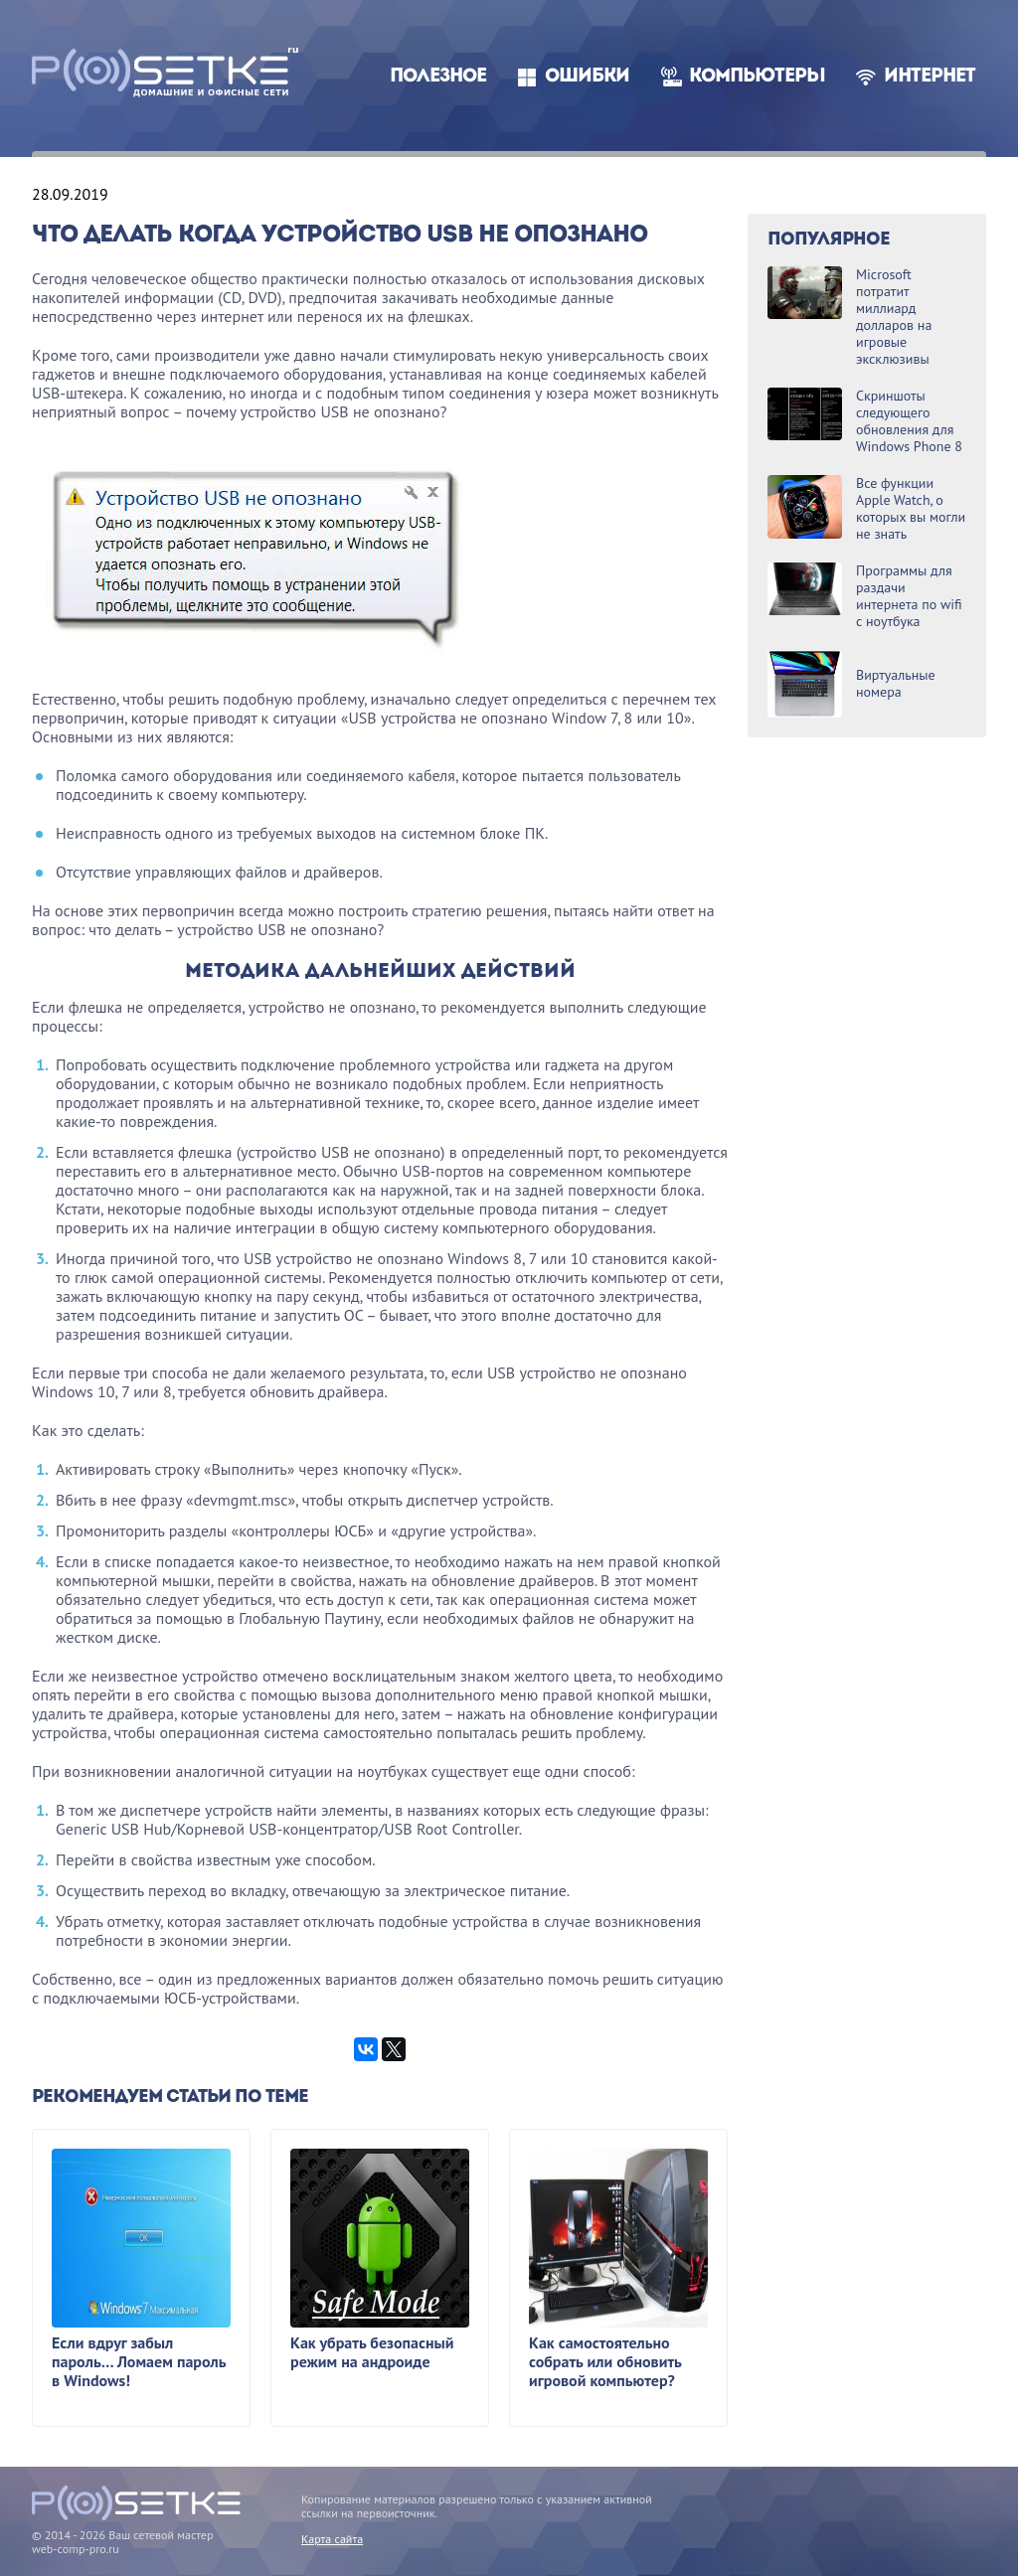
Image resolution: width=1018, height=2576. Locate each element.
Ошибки (587, 77)
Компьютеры (757, 77)
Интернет (929, 77)
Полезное (438, 77)
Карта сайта (332, 2538)
